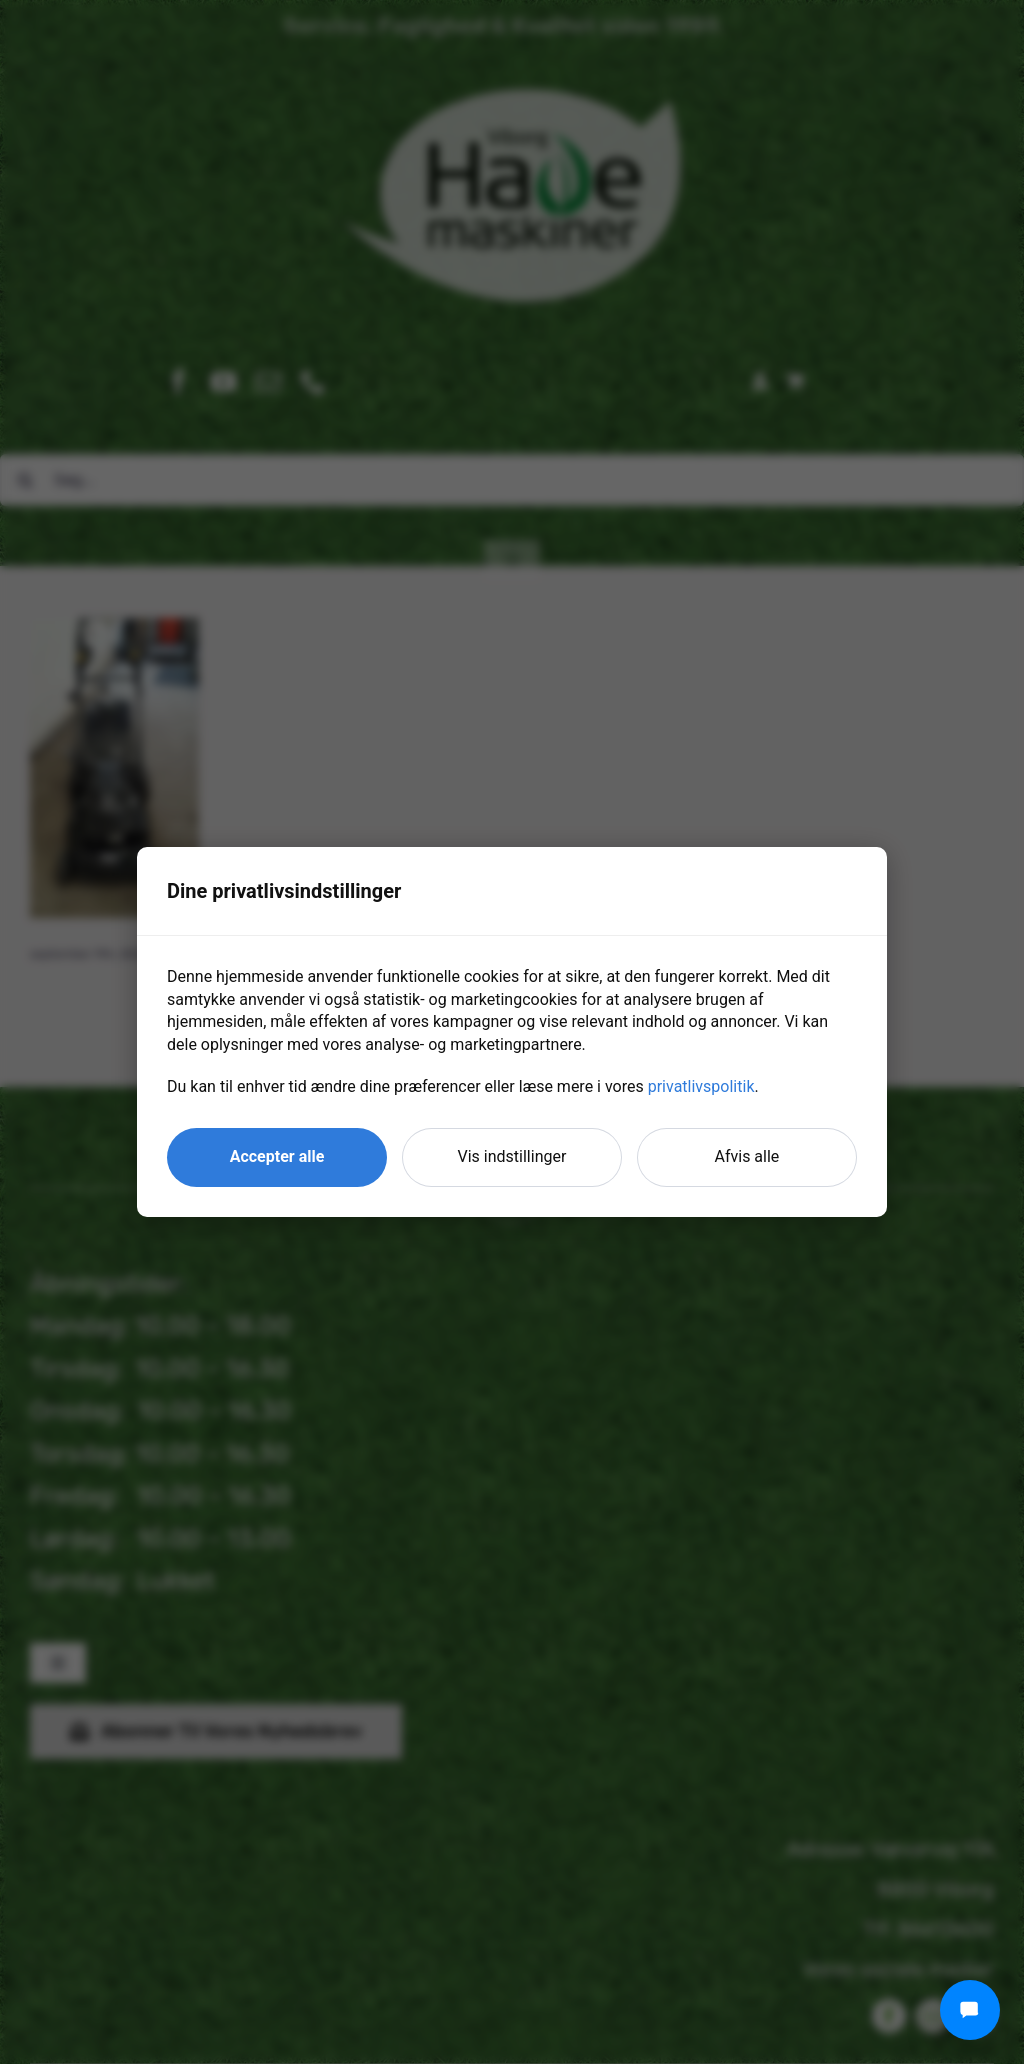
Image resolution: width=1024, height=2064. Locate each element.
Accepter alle (277, 1156)
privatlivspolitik (701, 1086)
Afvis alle (747, 1156)
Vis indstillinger (512, 1156)
